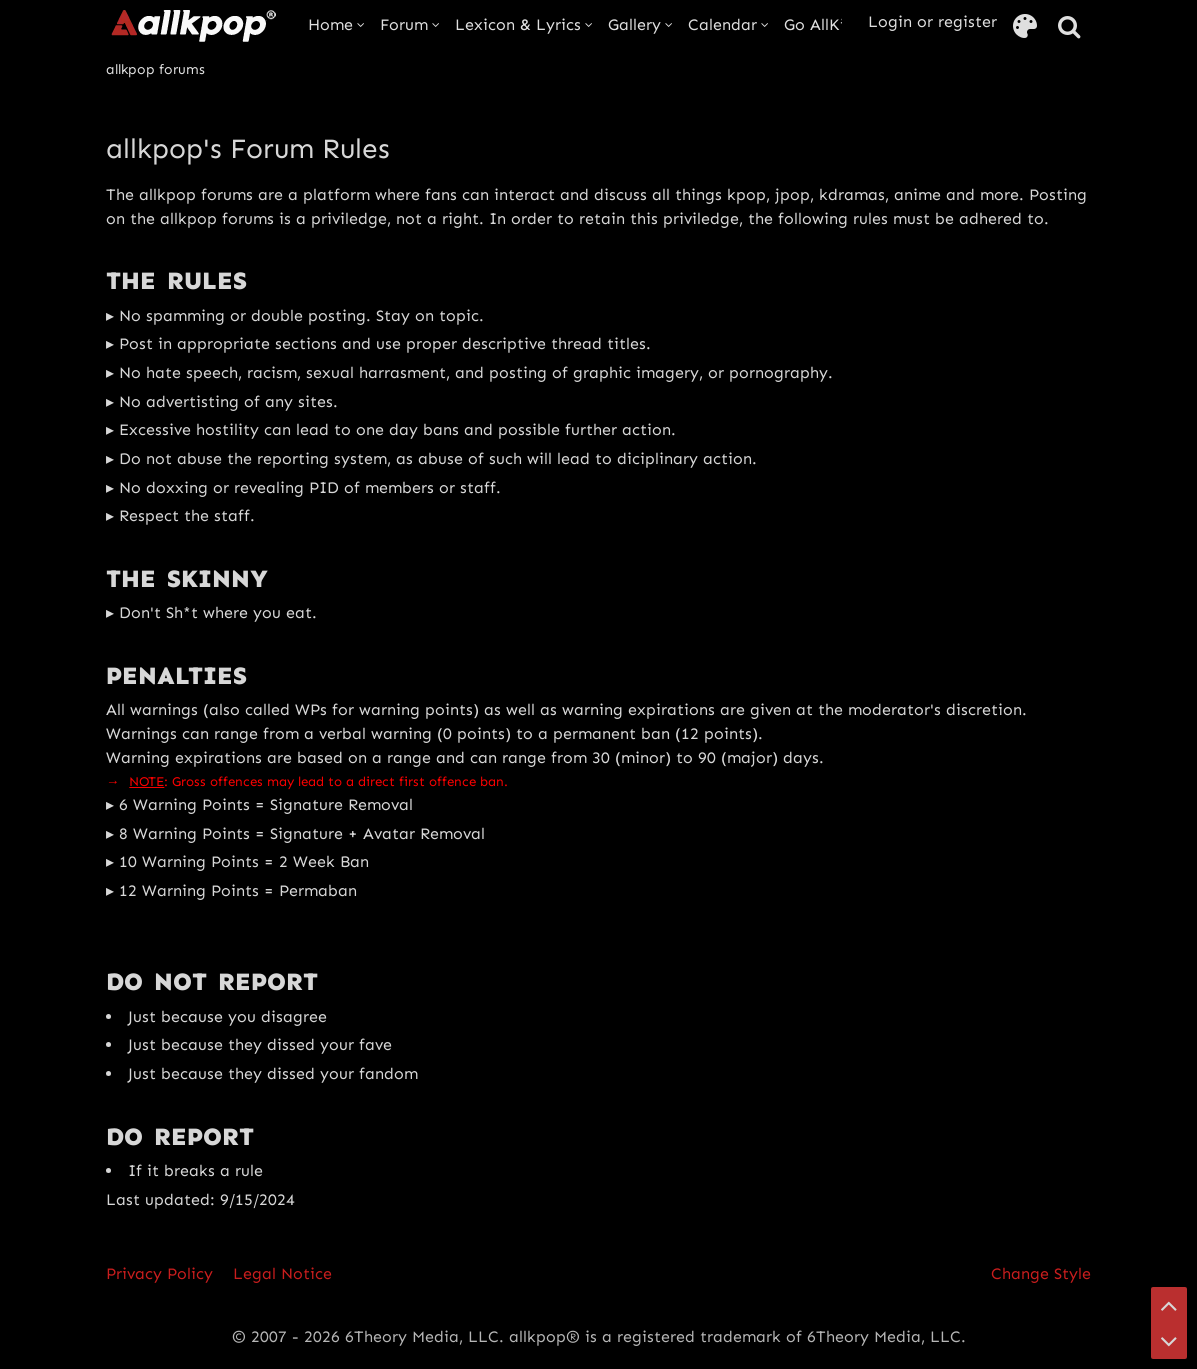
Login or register (932, 21)
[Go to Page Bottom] (1169, 1341)
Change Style (1041, 1273)
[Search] (1069, 27)
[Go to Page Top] (1169, 1305)
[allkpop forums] (192, 25)
